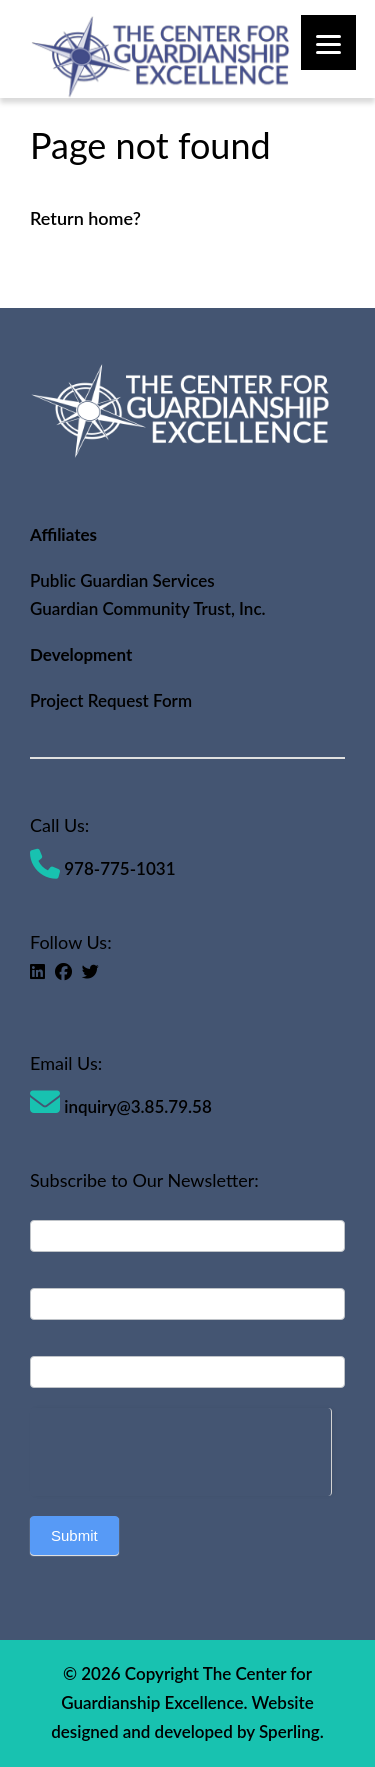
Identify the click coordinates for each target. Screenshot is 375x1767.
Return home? (85, 218)
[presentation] (180, 1447)
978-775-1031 (103, 868)
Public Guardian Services (122, 580)
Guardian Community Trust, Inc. (148, 608)
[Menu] (328, 42)
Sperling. (291, 1731)
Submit (74, 1535)
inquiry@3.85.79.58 (121, 1106)
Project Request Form (111, 700)
